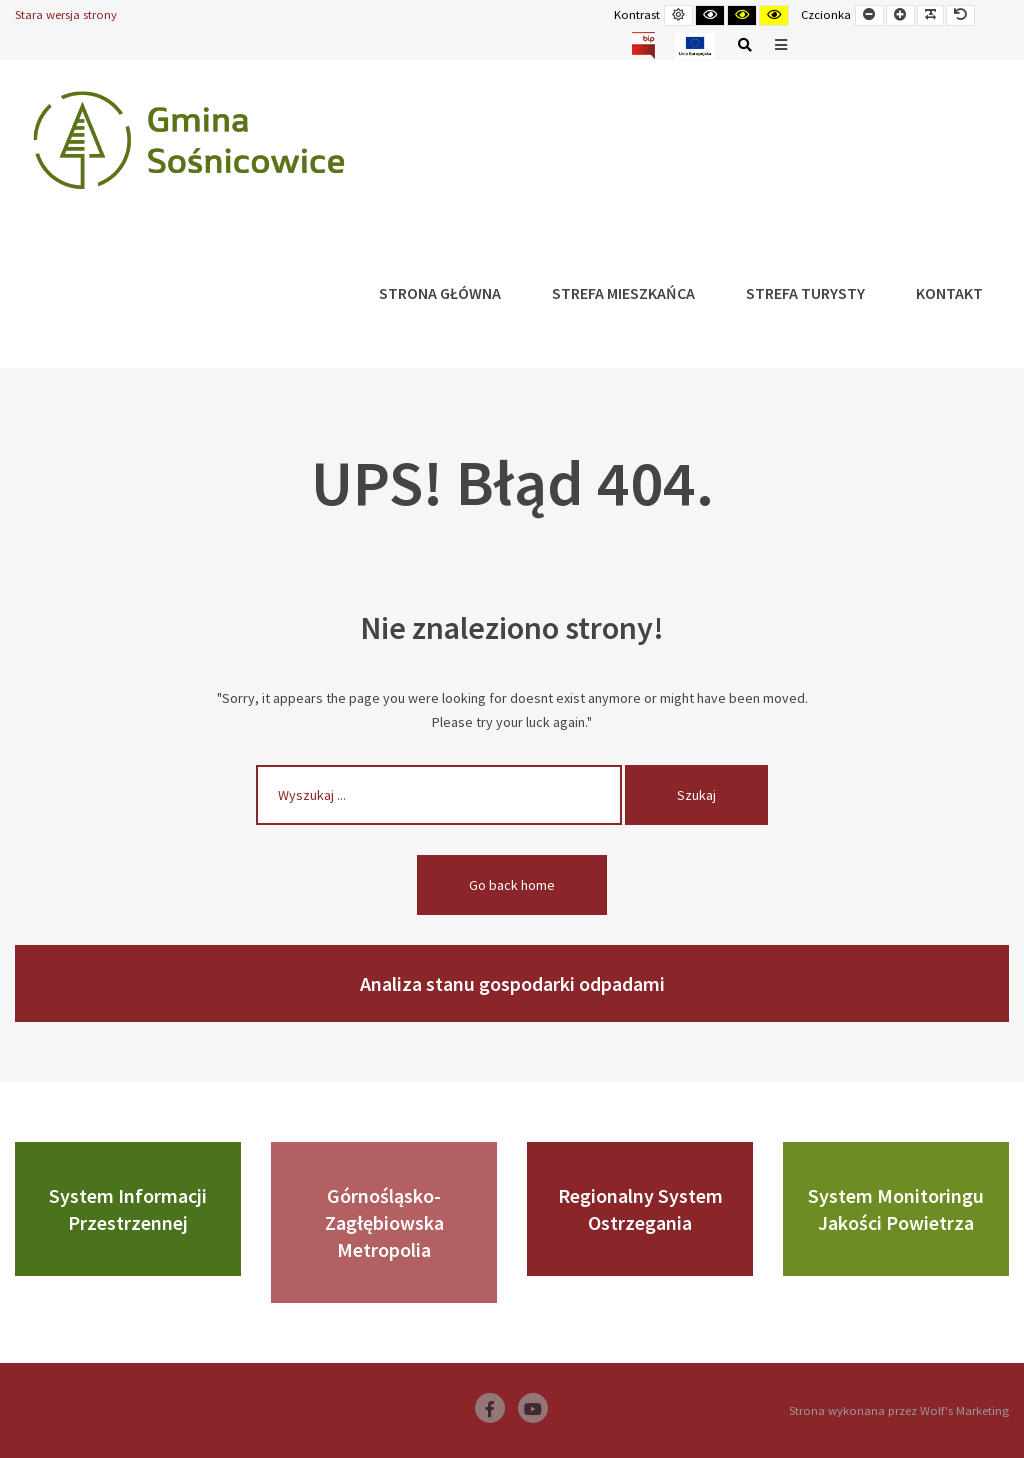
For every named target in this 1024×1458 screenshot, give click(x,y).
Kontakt (949, 293)
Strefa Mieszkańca (623, 293)
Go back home (512, 885)
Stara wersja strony (66, 14)
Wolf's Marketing (964, 1410)
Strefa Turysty (805, 293)
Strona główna (440, 293)
